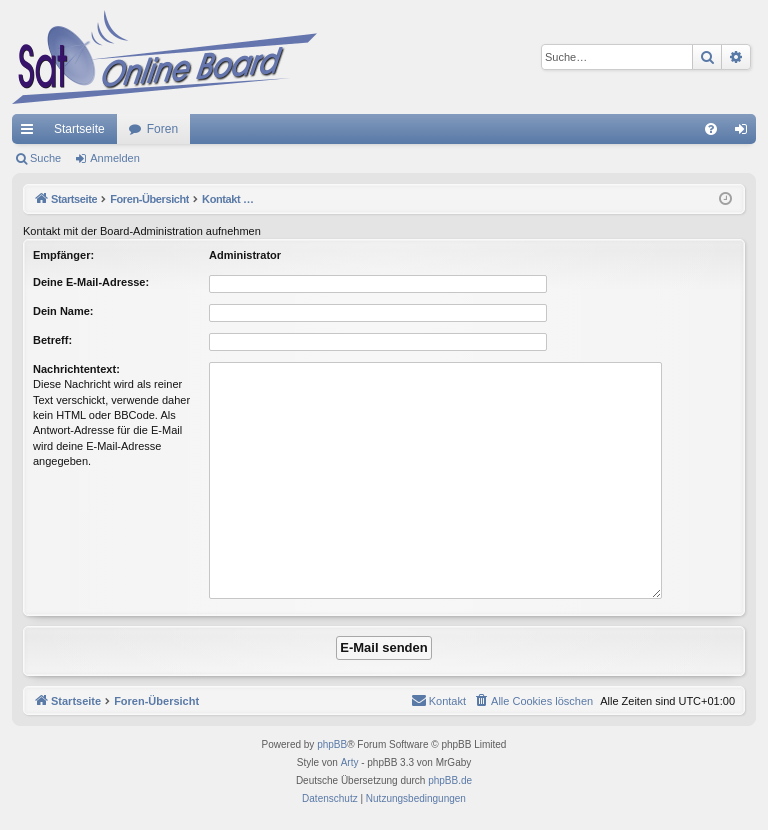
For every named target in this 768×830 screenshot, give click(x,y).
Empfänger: (63, 255)
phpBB (332, 744)
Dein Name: (63, 311)
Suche (45, 158)
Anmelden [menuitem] (745, 133)
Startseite (79, 129)
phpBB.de (450, 780)
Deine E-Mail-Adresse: (91, 282)
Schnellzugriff (31, 133)
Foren (162, 129)
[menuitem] (711, 129)
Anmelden (115, 158)
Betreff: (52, 340)
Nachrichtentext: (76, 369)
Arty (350, 762)
